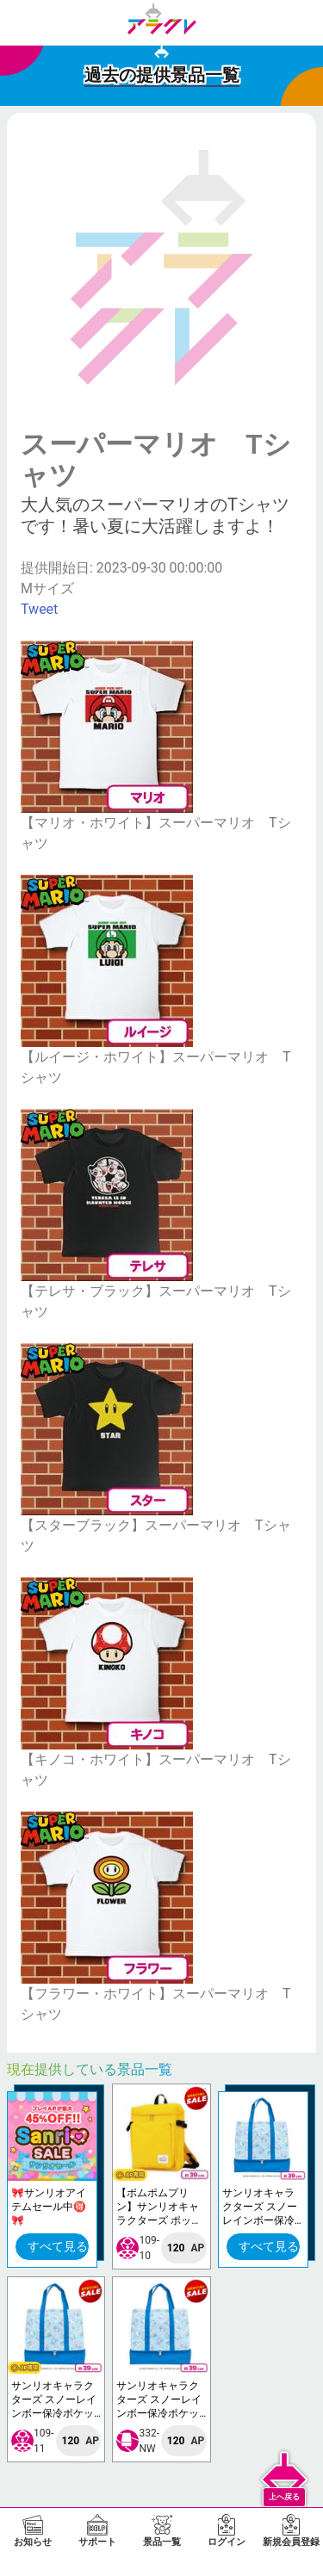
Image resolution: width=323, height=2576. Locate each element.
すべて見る (58, 2246)
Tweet (39, 609)
